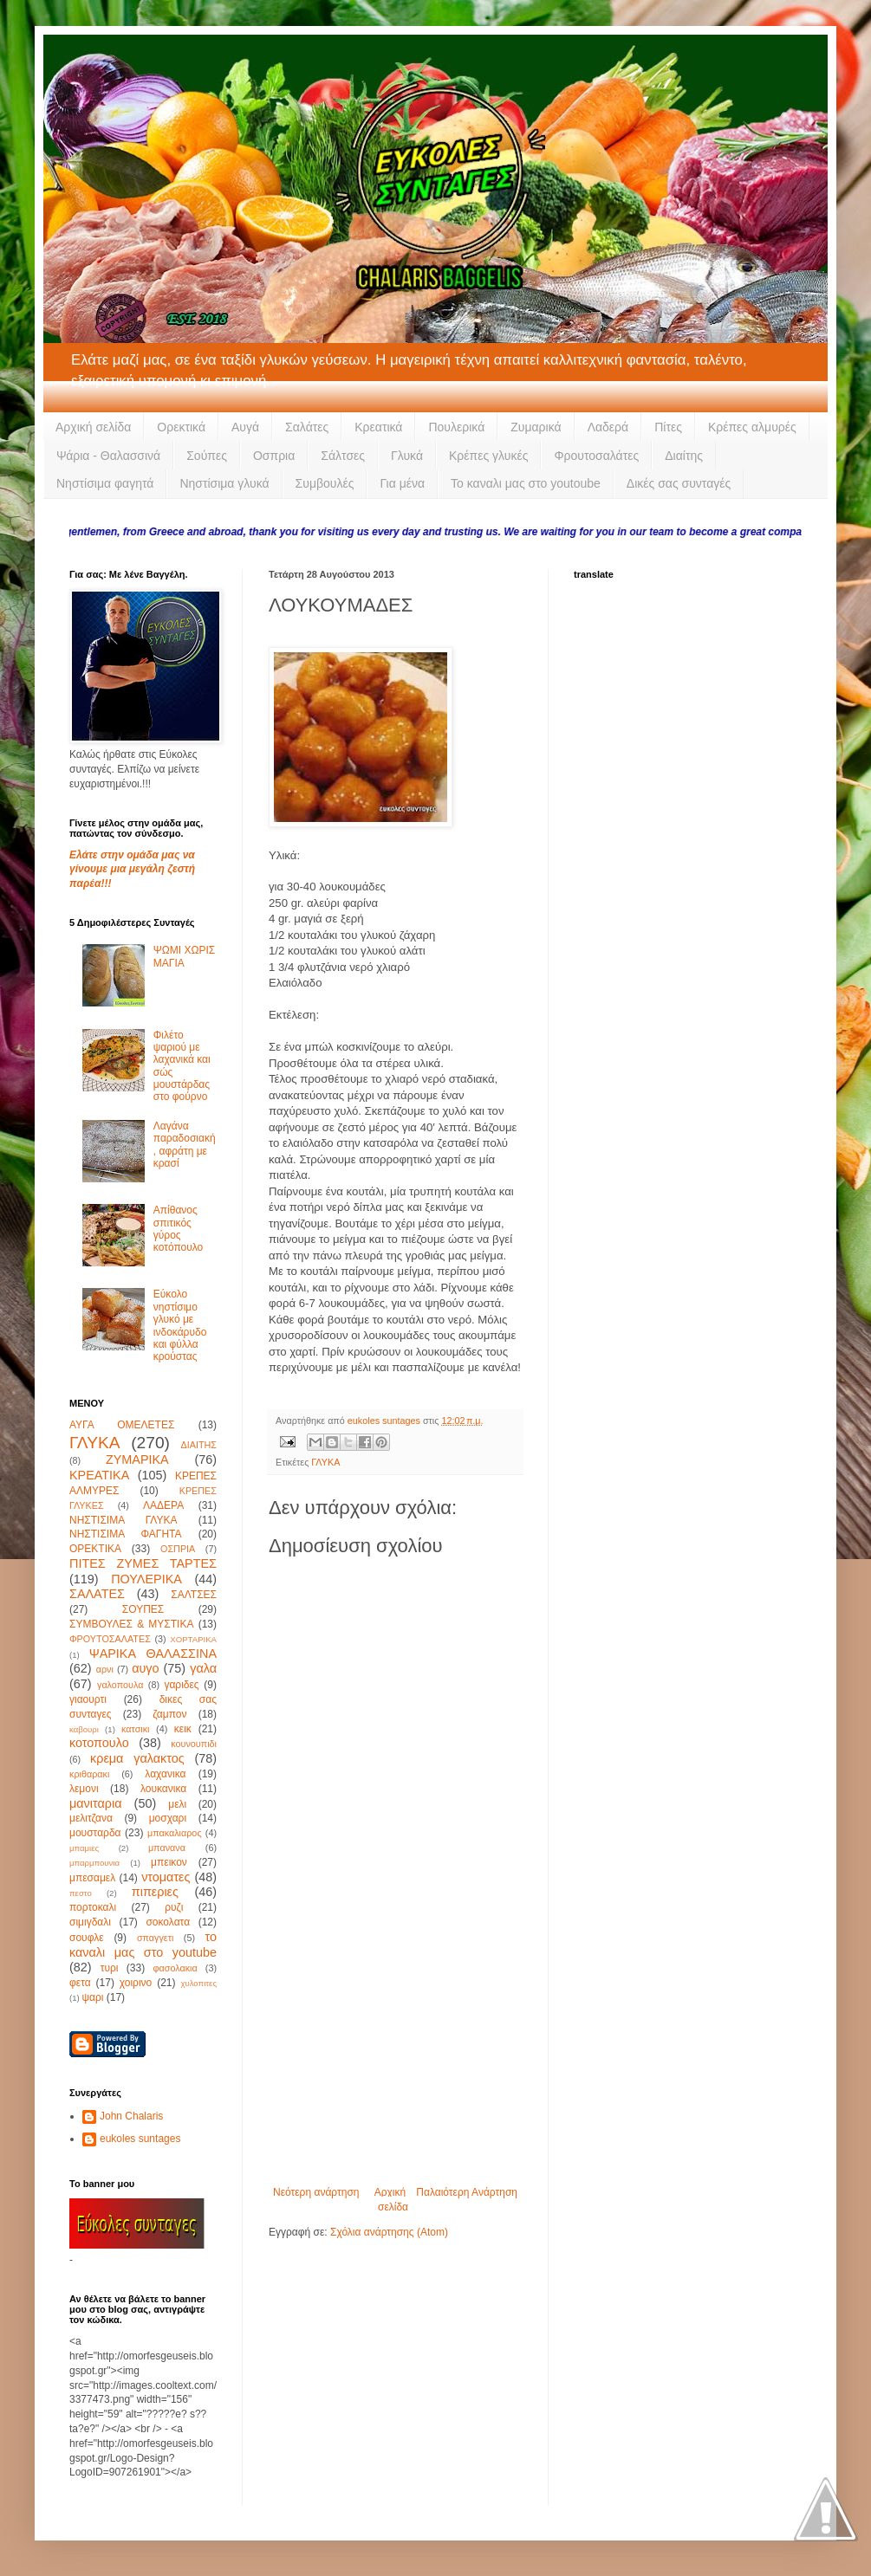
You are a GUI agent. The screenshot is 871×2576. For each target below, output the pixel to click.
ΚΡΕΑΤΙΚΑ (99, 1475)
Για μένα (402, 483)
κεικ (183, 1729)
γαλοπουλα (120, 1685)
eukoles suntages (140, 2139)
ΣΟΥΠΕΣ (143, 1609)
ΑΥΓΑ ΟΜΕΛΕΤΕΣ (121, 1425)
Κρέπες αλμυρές (752, 427)
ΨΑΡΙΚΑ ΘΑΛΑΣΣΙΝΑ (153, 1653)
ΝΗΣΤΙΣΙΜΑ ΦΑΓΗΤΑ (125, 1534)
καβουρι (84, 1729)
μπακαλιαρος (174, 1833)
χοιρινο (136, 1983)
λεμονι (84, 1789)
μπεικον (169, 1862)
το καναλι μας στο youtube (143, 1944)
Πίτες (668, 427)
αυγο (145, 1668)
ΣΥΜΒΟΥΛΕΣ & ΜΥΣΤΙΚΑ (131, 1624)
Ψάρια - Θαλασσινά (108, 456)
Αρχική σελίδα (93, 427)
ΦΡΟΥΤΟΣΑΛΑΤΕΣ (110, 1639)
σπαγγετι (155, 1937)
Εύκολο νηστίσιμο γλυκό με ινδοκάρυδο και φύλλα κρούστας (180, 1325)
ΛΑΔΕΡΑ (163, 1505)
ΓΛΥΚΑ (325, 1462)
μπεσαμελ (92, 1878)
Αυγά (245, 427)
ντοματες (165, 1877)
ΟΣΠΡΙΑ (177, 1549)
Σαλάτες (306, 427)
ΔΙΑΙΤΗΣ (199, 1445)
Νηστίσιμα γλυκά (224, 483)
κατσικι (135, 1729)
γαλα (203, 1668)
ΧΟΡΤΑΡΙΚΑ (193, 1639)
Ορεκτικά (181, 427)
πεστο (80, 1893)
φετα (80, 1983)
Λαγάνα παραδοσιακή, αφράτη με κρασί (184, 1144)
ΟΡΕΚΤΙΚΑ (95, 1549)
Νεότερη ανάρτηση (316, 2192)
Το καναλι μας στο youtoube (526, 483)
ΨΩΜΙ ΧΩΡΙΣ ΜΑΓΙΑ (184, 956)
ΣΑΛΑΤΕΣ (97, 1594)
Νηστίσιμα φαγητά (104, 483)
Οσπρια (274, 456)
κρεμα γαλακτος (137, 1758)
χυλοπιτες (198, 1983)
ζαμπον (169, 1714)
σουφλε (86, 1938)
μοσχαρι (167, 1818)
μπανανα (166, 1847)
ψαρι (92, 1997)
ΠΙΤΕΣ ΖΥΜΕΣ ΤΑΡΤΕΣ (143, 1563)
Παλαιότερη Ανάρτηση (466, 2192)
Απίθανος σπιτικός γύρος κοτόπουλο (178, 1228)
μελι (177, 1804)
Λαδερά (608, 427)
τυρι (110, 1968)
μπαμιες (84, 1848)
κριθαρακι (89, 1774)
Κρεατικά (378, 427)
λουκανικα (163, 1789)
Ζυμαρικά (535, 427)
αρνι (105, 1669)
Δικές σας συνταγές (679, 483)
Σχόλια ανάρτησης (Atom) (389, 2232)
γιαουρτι (88, 1699)
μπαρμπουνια (94, 1862)
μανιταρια (95, 1803)
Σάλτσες (343, 456)
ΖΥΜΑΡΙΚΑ (137, 1459)
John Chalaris (131, 2116)
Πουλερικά (456, 427)
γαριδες (181, 1685)
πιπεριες (155, 1892)
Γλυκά (407, 456)
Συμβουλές (325, 483)
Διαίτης (684, 456)
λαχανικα (165, 1774)
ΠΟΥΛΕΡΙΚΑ (146, 1579)
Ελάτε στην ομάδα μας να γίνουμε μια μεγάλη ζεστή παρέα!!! (132, 869)
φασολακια (175, 1968)
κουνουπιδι (194, 1743)
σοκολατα (168, 1922)
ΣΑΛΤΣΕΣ (194, 1595)
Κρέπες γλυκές (488, 456)
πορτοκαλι (92, 1907)
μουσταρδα (95, 1833)
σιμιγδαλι (90, 1922)
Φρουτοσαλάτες (596, 456)
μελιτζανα (91, 1818)
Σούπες (206, 456)
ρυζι (174, 1907)
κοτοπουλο (99, 1743)
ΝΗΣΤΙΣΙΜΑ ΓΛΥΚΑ (123, 1520)
